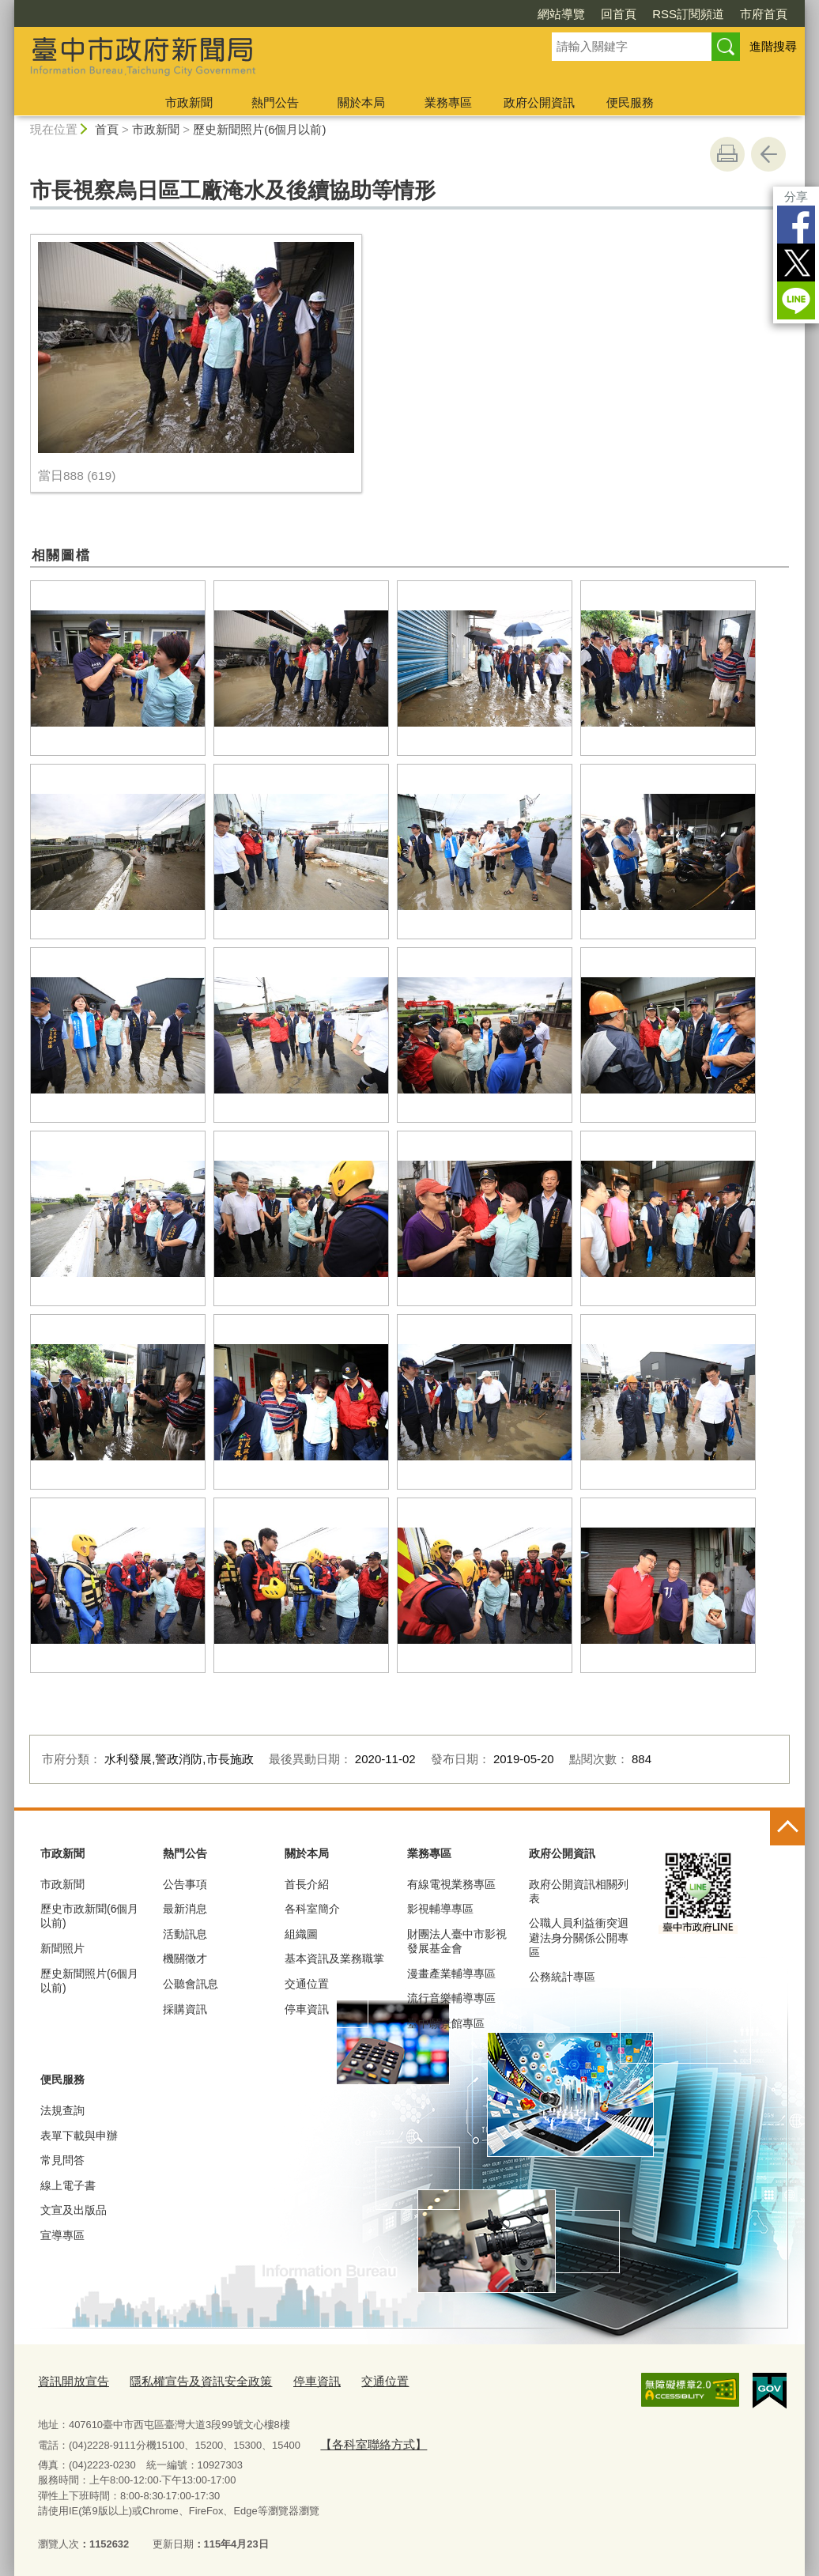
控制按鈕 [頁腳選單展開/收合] (787, 1828)
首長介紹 (307, 1884)
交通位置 (307, 1983)
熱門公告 (275, 102)
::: (7, 6)
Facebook (796, 225)
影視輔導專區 (440, 1908)
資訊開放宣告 (69, 2379)
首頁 (107, 129)
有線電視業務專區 (451, 1884)
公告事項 (185, 1884)
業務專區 (448, 102)
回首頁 (618, 14)
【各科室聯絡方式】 (365, 2440)
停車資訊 (307, 2009)
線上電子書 (68, 2185)
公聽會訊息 (190, 1983)
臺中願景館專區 (446, 2023)
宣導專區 (62, 2235)
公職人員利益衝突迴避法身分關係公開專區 (578, 1937)
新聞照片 (62, 1948)
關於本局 (361, 102)
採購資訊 (185, 2009)
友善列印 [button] (727, 154)
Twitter (796, 262)
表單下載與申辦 (79, 2135)
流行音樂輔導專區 (451, 1998)
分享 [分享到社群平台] (796, 196)
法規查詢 (62, 2110)
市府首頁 (763, 14)
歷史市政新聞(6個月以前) (89, 1915)
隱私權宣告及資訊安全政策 (181, 2379)
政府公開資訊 (539, 102)
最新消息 (185, 1908)
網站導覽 (561, 14)
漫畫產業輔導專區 (451, 1973)
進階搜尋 (773, 46)
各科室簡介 (312, 1908)
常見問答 (62, 2160)
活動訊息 (185, 1934)
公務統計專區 (562, 1976)
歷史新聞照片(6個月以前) (259, 129)
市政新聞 (189, 102)
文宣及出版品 (73, 2210)
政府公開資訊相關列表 (578, 1891)
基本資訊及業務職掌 (334, 1958)
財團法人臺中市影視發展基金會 (457, 1941)
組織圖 (301, 1934)
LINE (796, 300)
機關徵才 (185, 1958)
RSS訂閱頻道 (688, 14)
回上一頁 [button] (768, 154)
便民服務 (630, 102)
